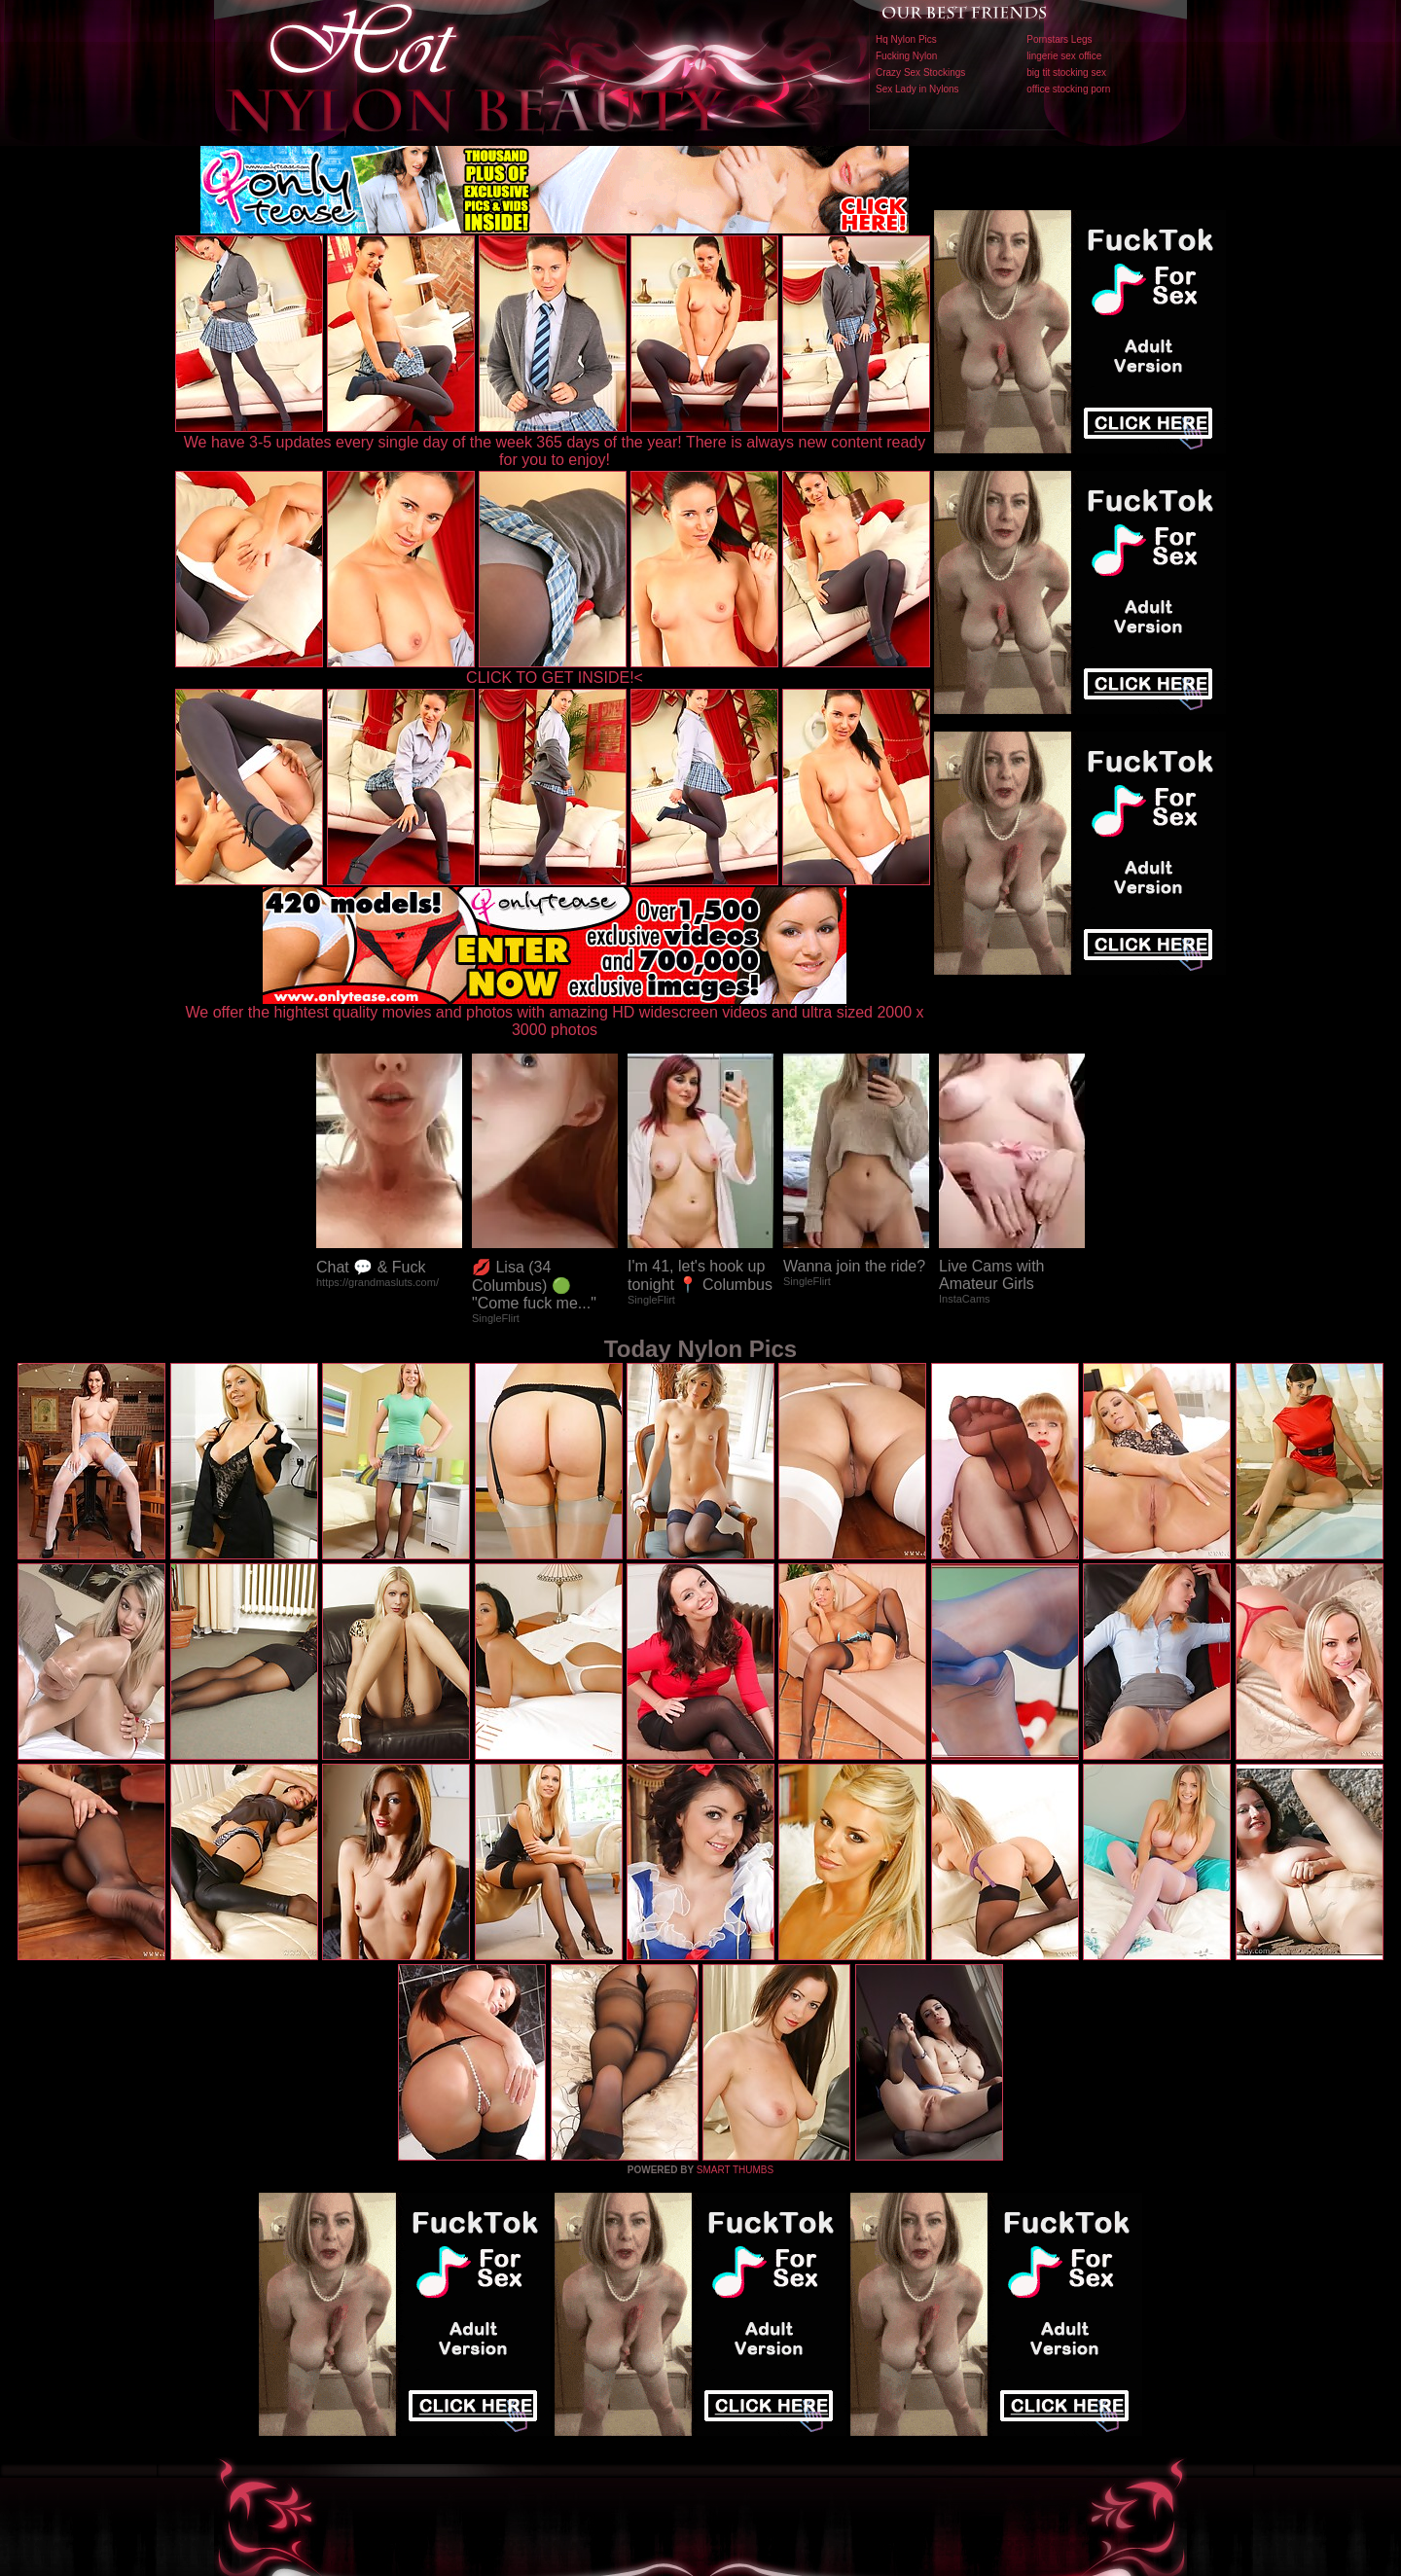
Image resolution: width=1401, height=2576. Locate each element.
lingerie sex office (1063, 56)
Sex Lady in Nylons (917, 89)
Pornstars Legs (1059, 39)
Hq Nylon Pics (906, 39)
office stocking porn (1068, 89)
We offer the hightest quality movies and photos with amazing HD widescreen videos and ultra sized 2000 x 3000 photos (555, 1014)
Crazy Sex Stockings (920, 72)
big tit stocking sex (1066, 72)
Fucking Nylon (906, 56)
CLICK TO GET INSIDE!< (554, 677)
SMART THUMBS (735, 2170)
